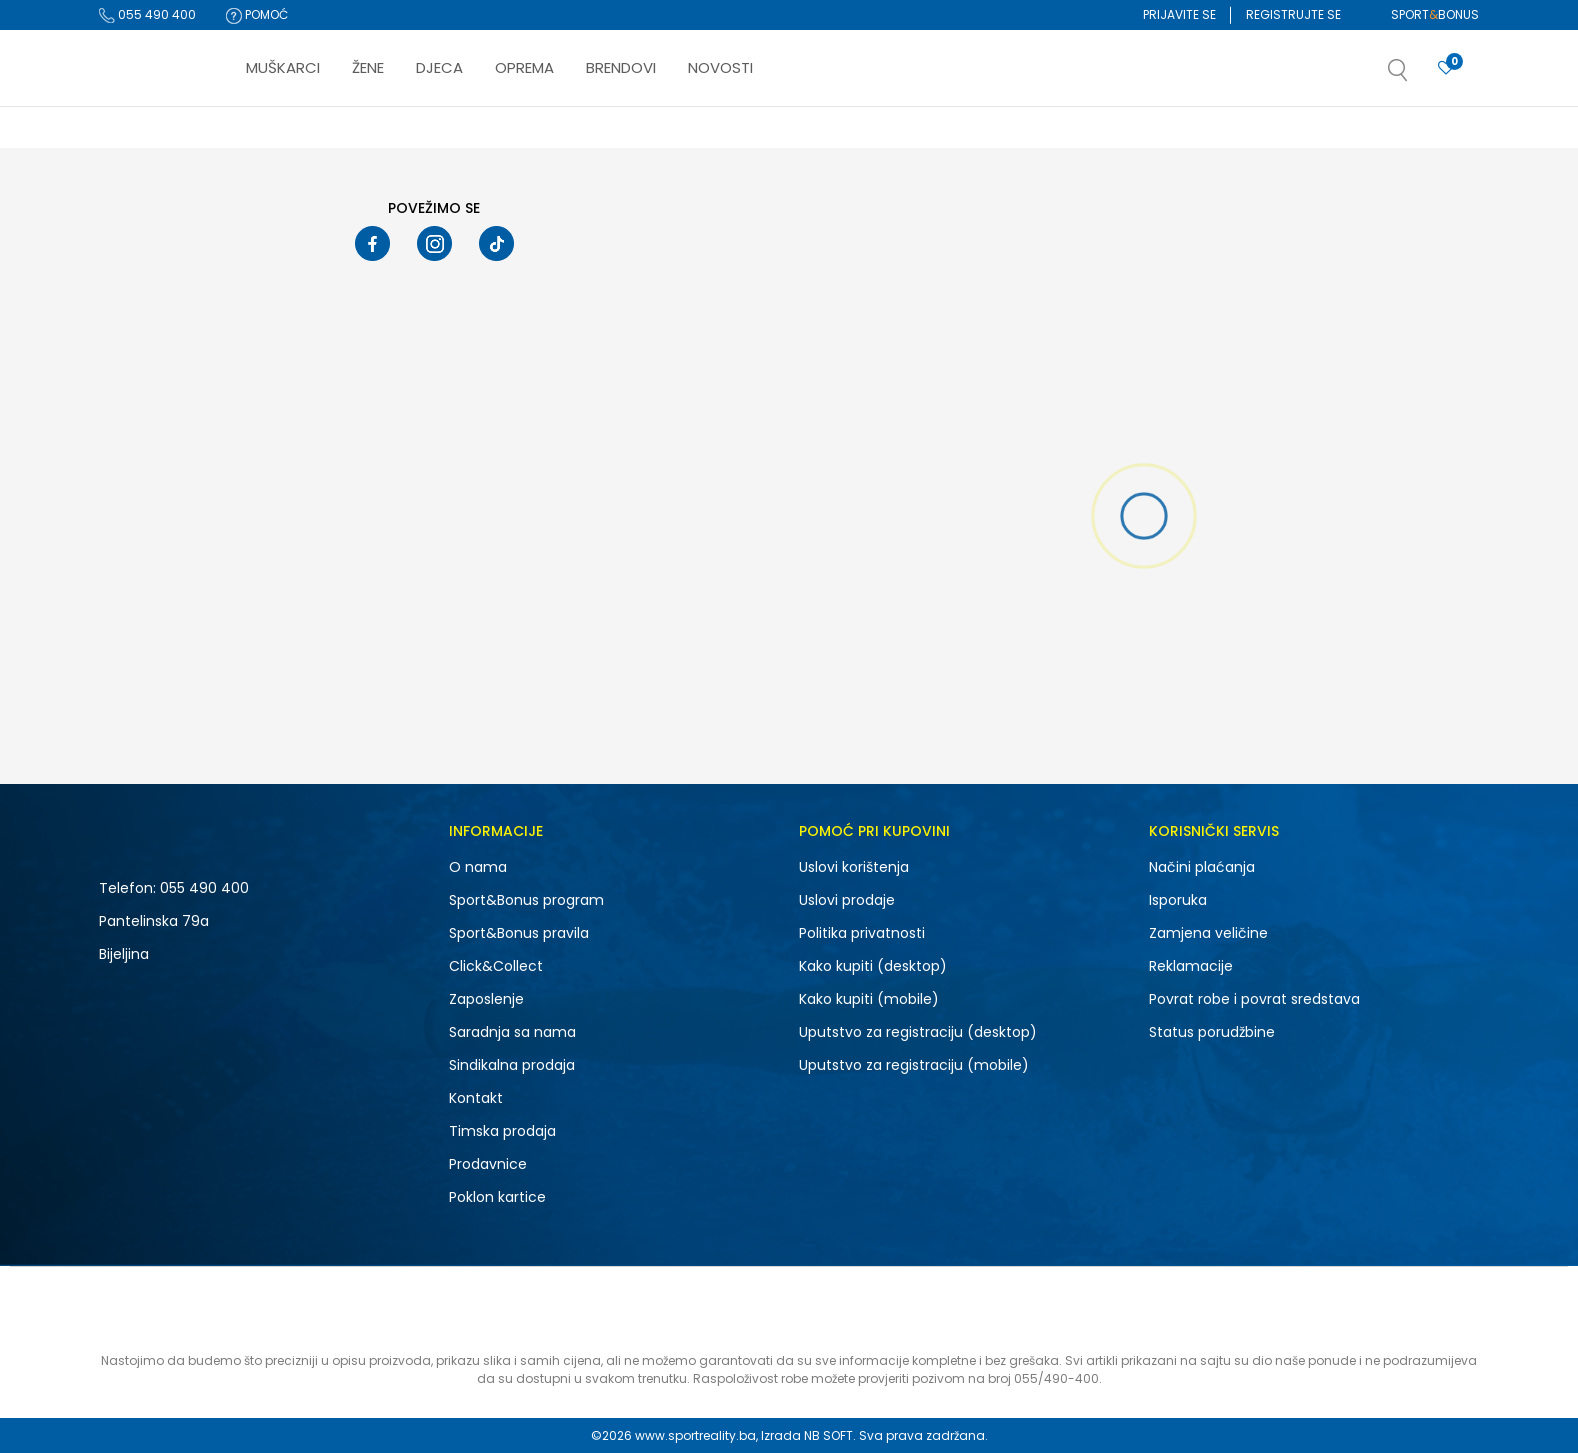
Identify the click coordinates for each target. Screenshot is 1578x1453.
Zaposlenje (486, 999)
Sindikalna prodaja (512, 1065)
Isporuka (1178, 900)
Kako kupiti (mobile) (869, 999)
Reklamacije (1191, 966)
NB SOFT (828, 1435)
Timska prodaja (502, 1131)
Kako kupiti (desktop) (873, 966)
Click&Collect (496, 966)
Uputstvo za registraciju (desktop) (918, 1032)
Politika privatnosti (862, 933)
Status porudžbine (1212, 1032)
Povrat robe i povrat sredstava (1254, 999)
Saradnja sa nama (512, 1032)
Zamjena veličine (1208, 933)
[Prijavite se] (1446, 68)
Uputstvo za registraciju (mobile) (914, 1065)
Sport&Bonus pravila (519, 933)
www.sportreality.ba (695, 1435)
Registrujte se (1293, 14)
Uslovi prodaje (847, 900)
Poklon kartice (497, 1197)
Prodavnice (488, 1164)
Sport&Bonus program (526, 900)
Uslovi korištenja (854, 867)
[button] (1418, 76)
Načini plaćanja (1202, 867)
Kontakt (476, 1098)
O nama (478, 867)
